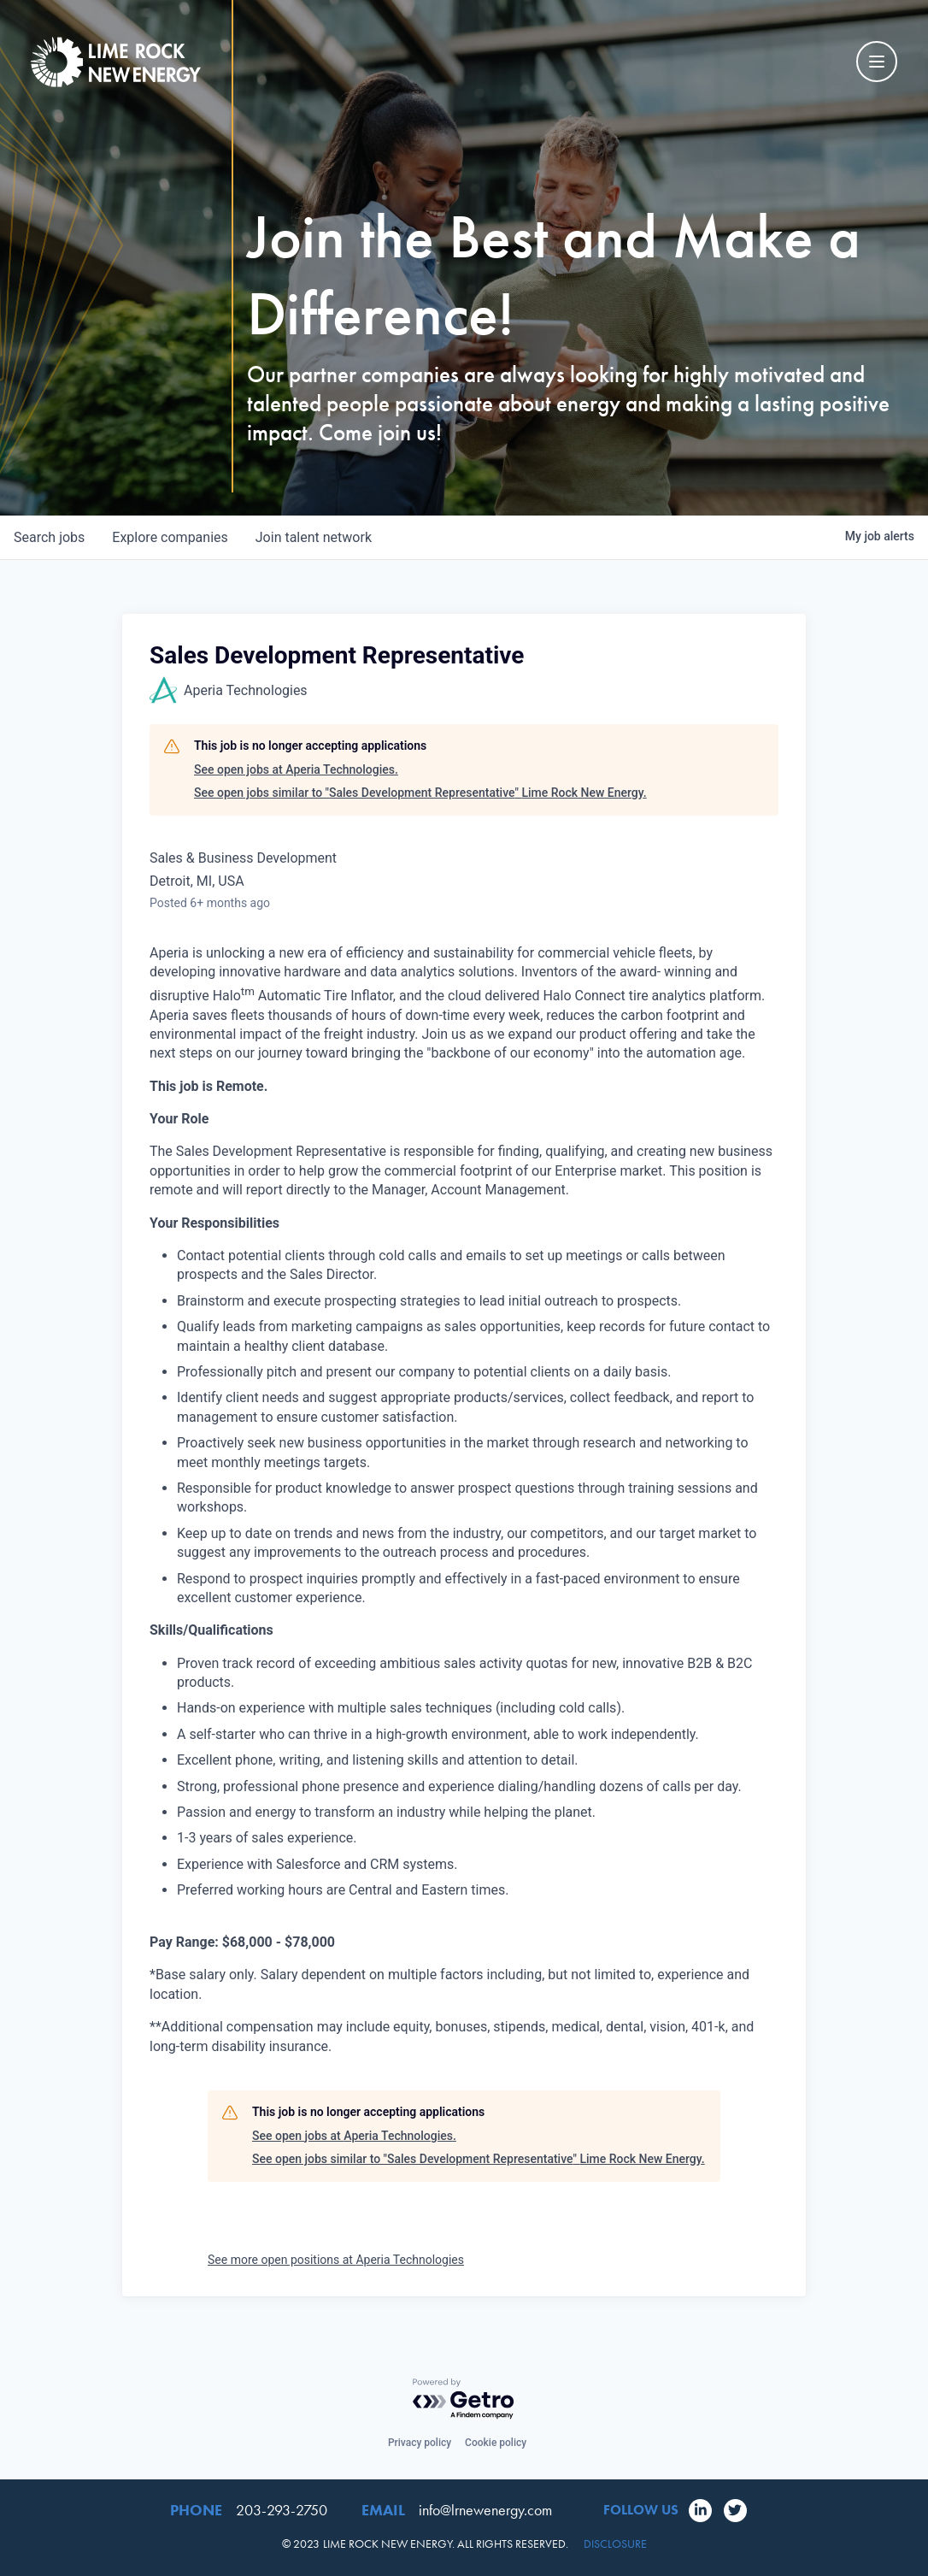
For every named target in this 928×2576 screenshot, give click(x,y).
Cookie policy (495, 2443)
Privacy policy (419, 2443)
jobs (49, 537)
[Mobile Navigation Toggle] (876, 61)
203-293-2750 (281, 2510)
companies (169, 537)
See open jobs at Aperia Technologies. (296, 769)
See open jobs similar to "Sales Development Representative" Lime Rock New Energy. (420, 792)
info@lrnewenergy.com (485, 2510)
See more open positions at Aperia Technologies (336, 2260)
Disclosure (615, 2544)
